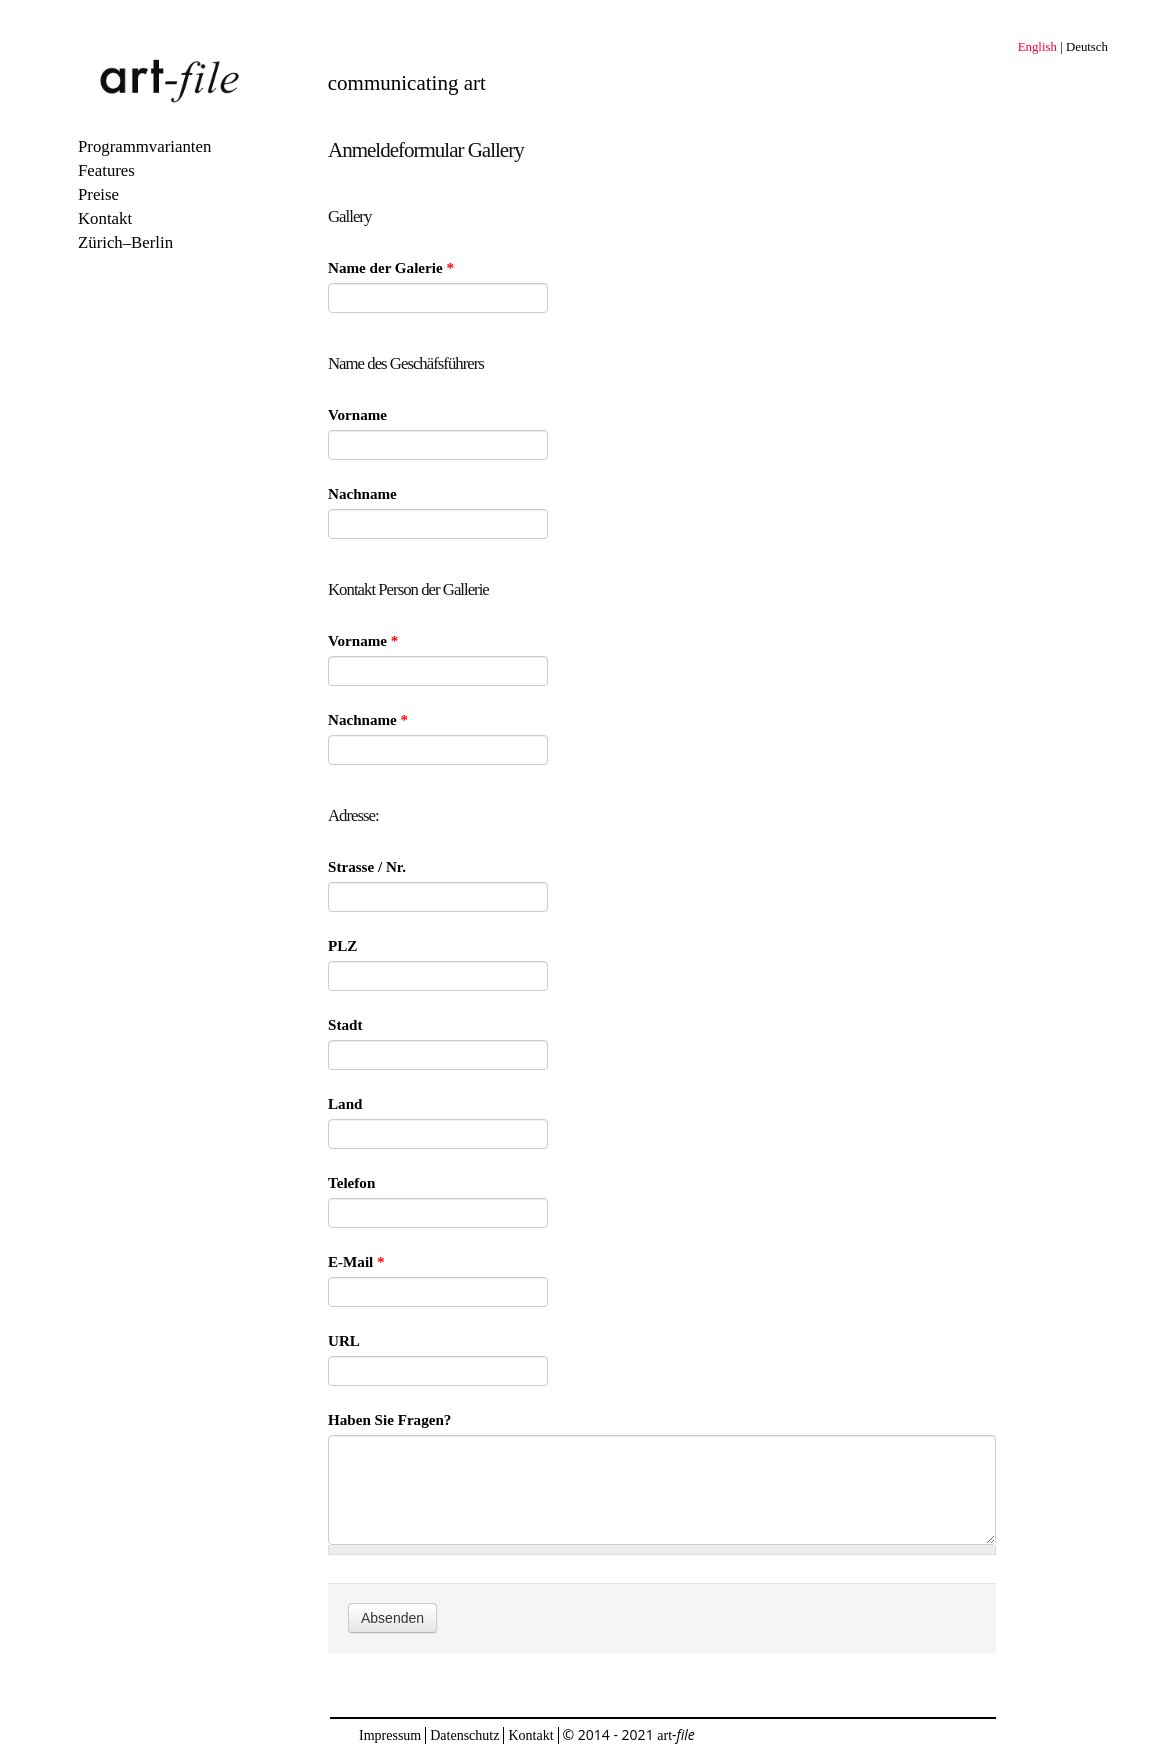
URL (344, 1341)
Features (106, 170)
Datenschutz (464, 1735)
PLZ (342, 946)
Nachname (362, 494)
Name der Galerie (391, 268)
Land (345, 1104)
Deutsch (1087, 47)
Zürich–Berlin (125, 242)
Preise (98, 194)
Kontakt (105, 218)
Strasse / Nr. (367, 867)
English (1037, 47)
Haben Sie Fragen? (389, 1420)
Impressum (390, 1735)
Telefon (351, 1183)
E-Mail (356, 1262)
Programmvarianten (144, 146)
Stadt (345, 1025)
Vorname (357, 415)
